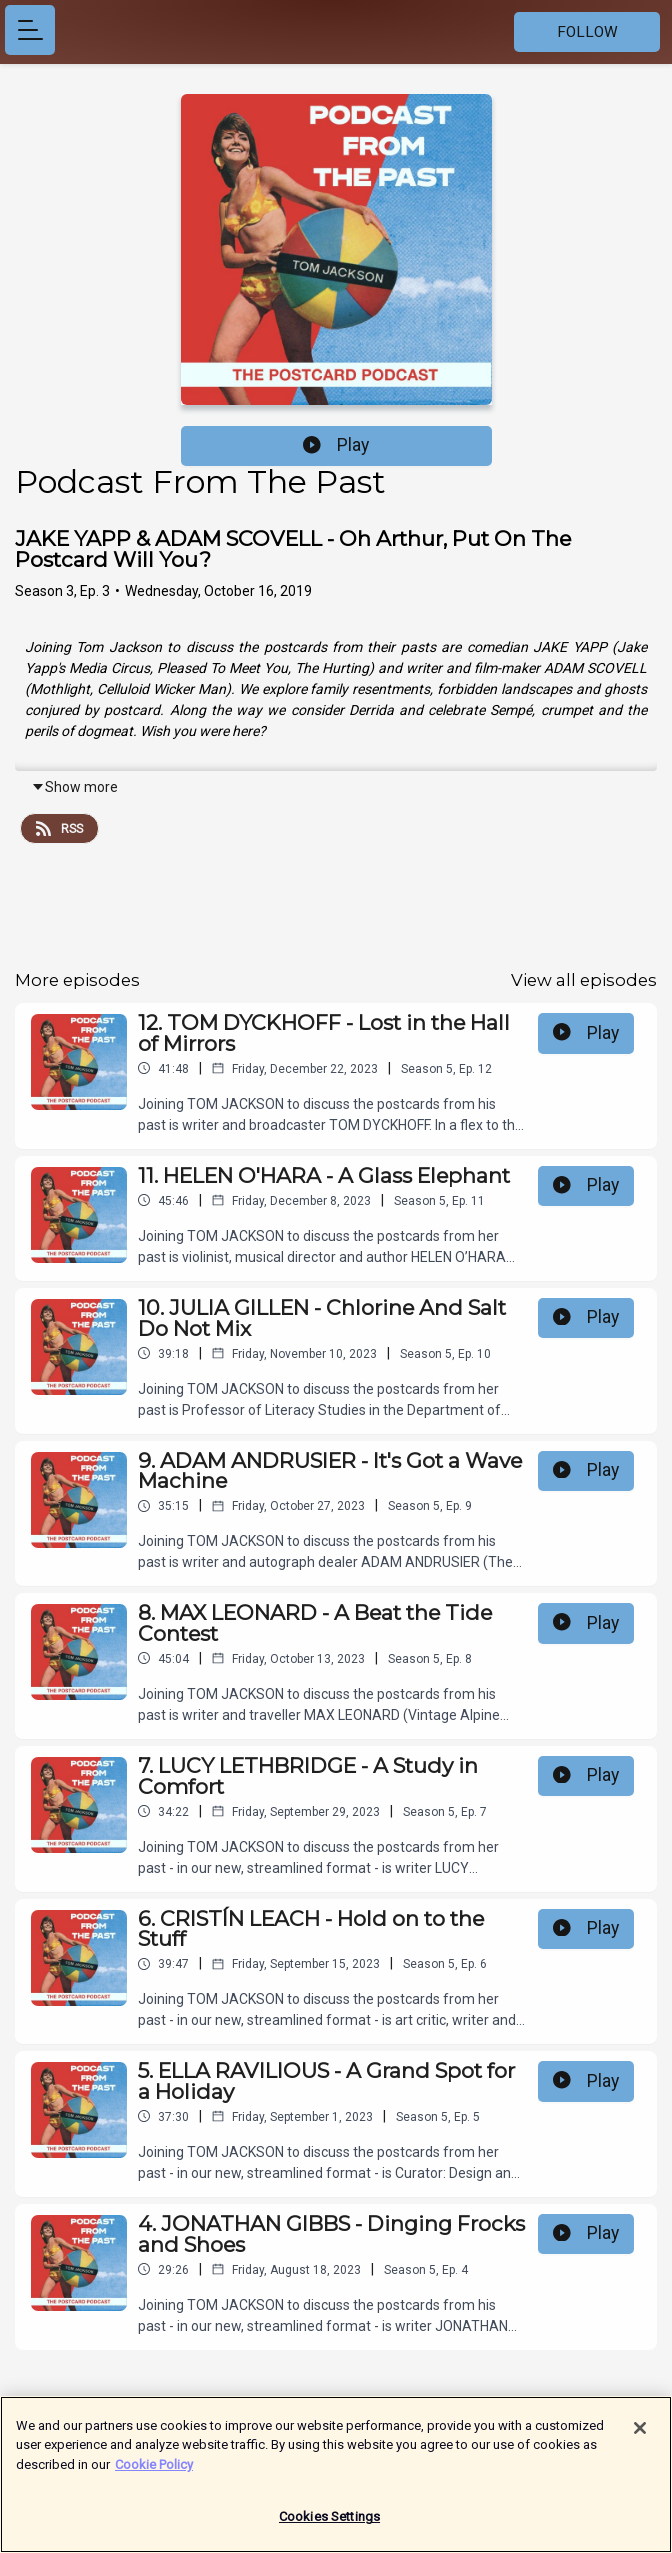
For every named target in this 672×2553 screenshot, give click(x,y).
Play (336, 445)
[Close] (640, 2438)
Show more (74, 787)
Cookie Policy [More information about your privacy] (154, 2474)
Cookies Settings (329, 2527)
